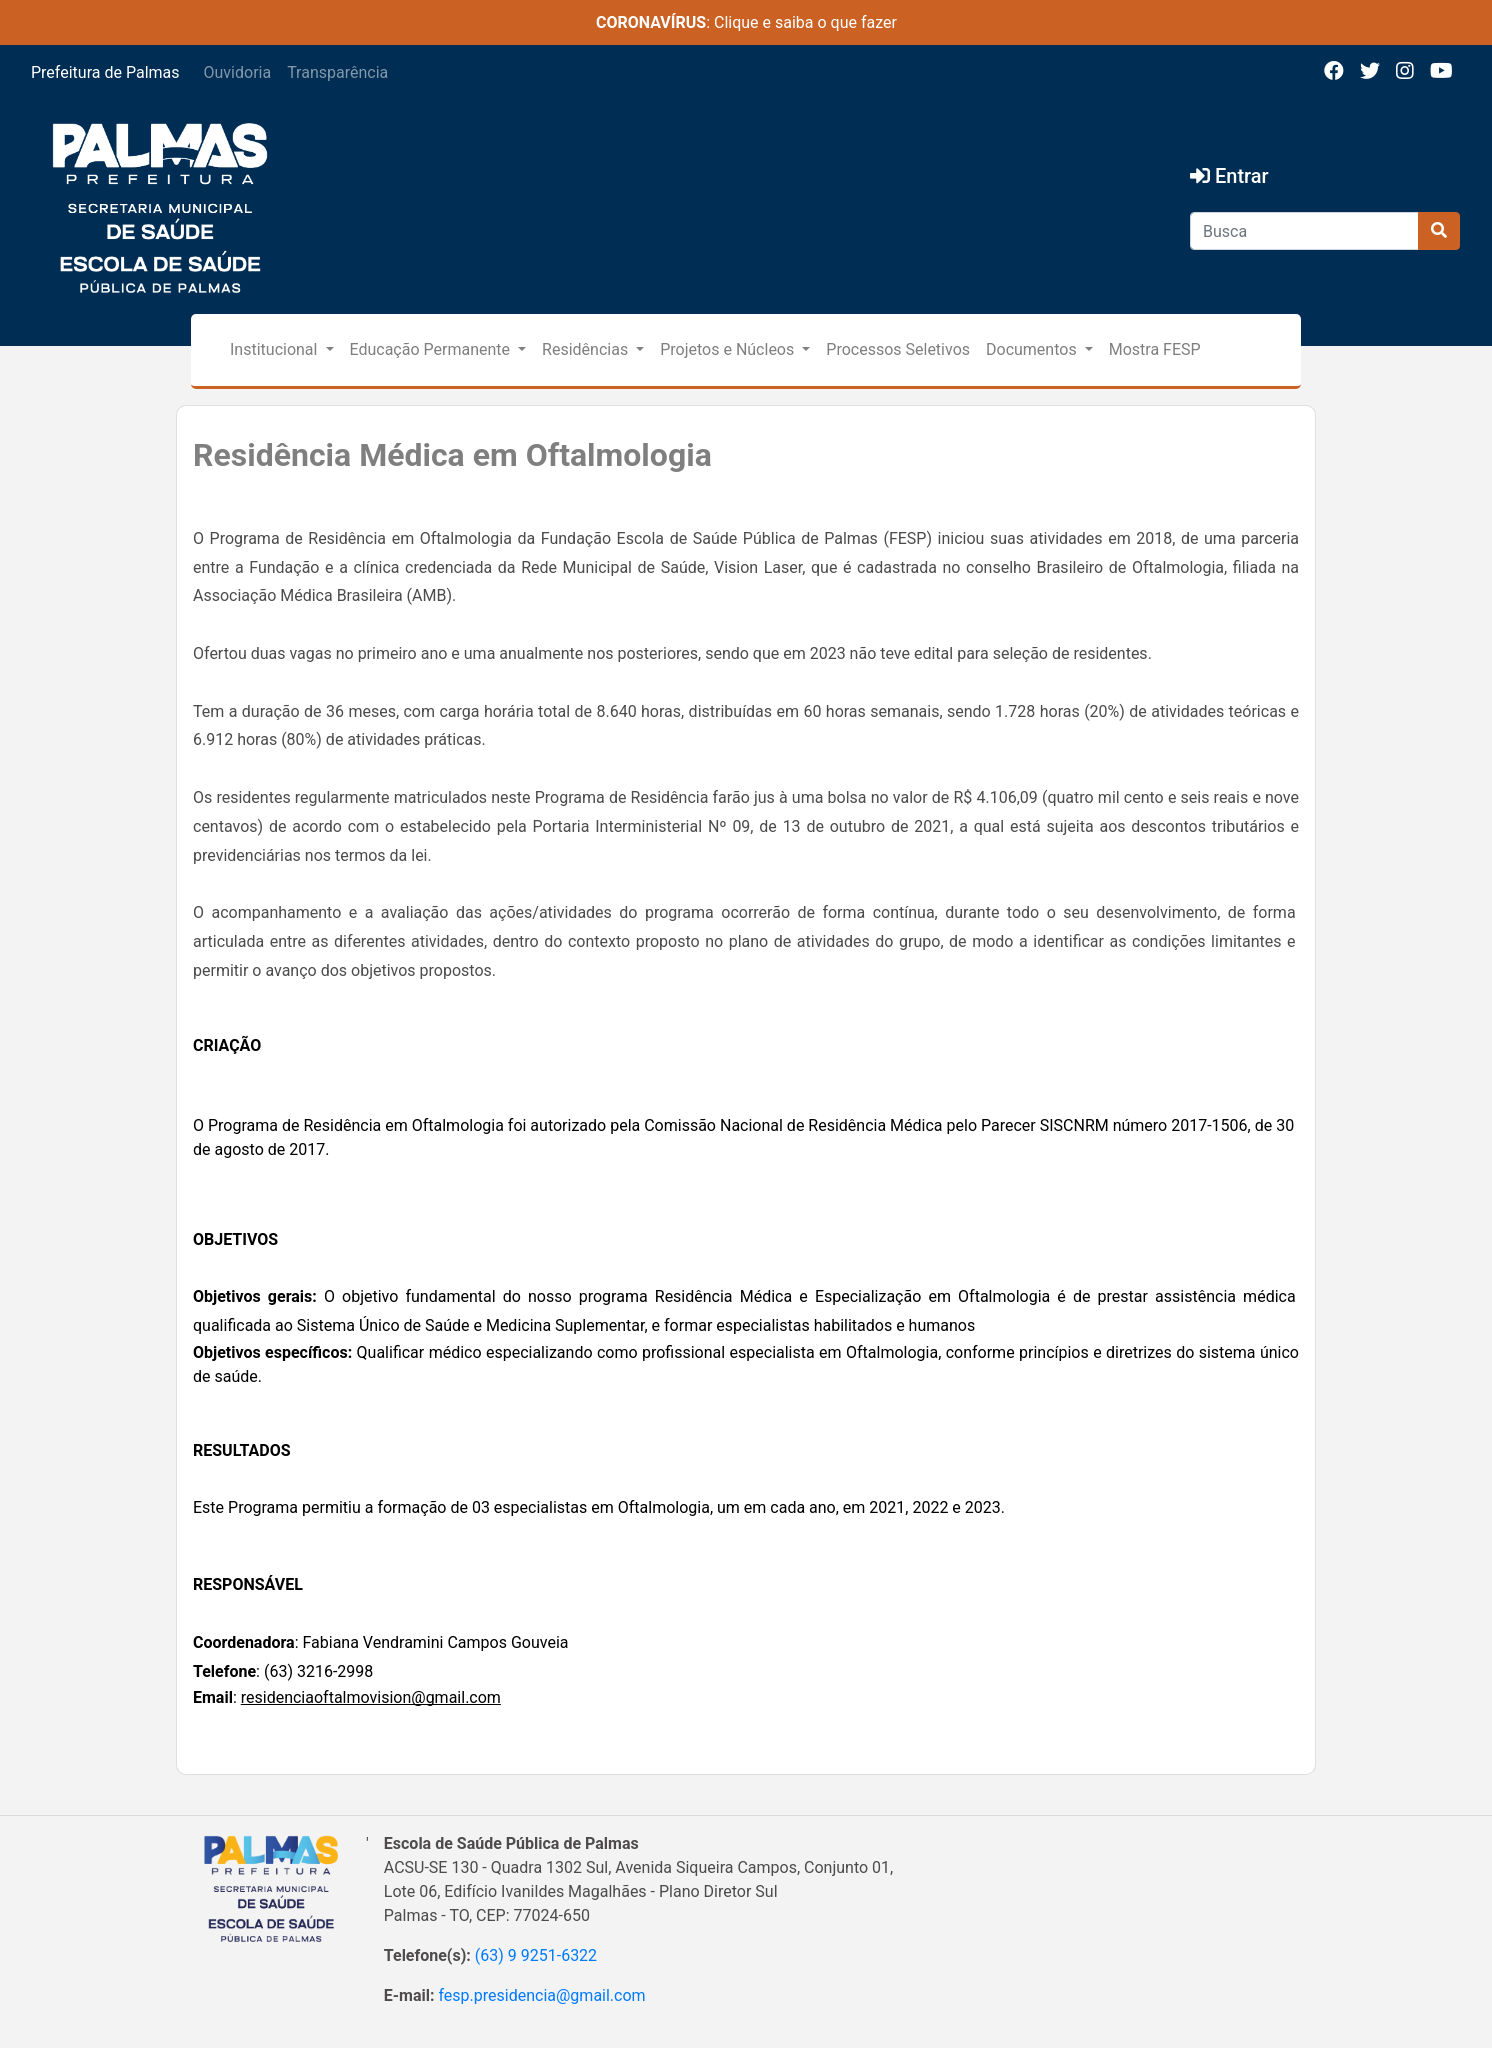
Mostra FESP (1155, 349)
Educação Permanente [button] (432, 349)
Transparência (337, 72)
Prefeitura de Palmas (105, 72)
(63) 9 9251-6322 (536, 1955)
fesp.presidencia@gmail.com (541, 1995)
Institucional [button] (275, 349)
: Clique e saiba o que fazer (746, 22)
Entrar (1229, 176)
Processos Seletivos (898, 349)
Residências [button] (587, 349)
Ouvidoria (238, 72)
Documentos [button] (1033, 349)
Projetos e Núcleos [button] (729, 349)
